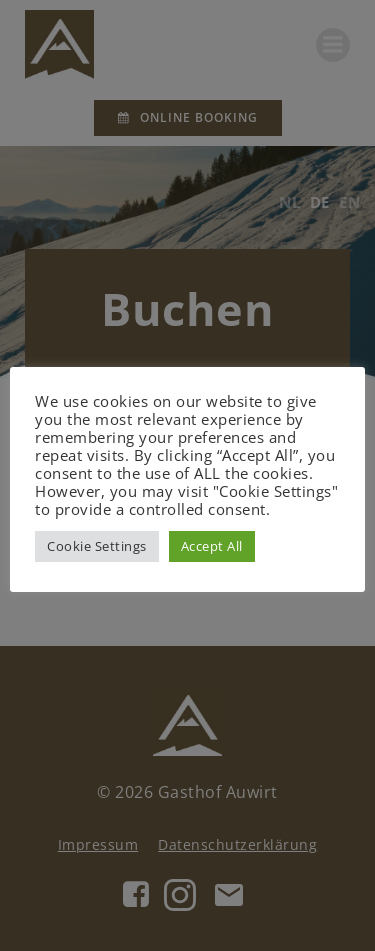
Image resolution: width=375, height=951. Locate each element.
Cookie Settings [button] (97, 546)
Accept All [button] (212, 546)
